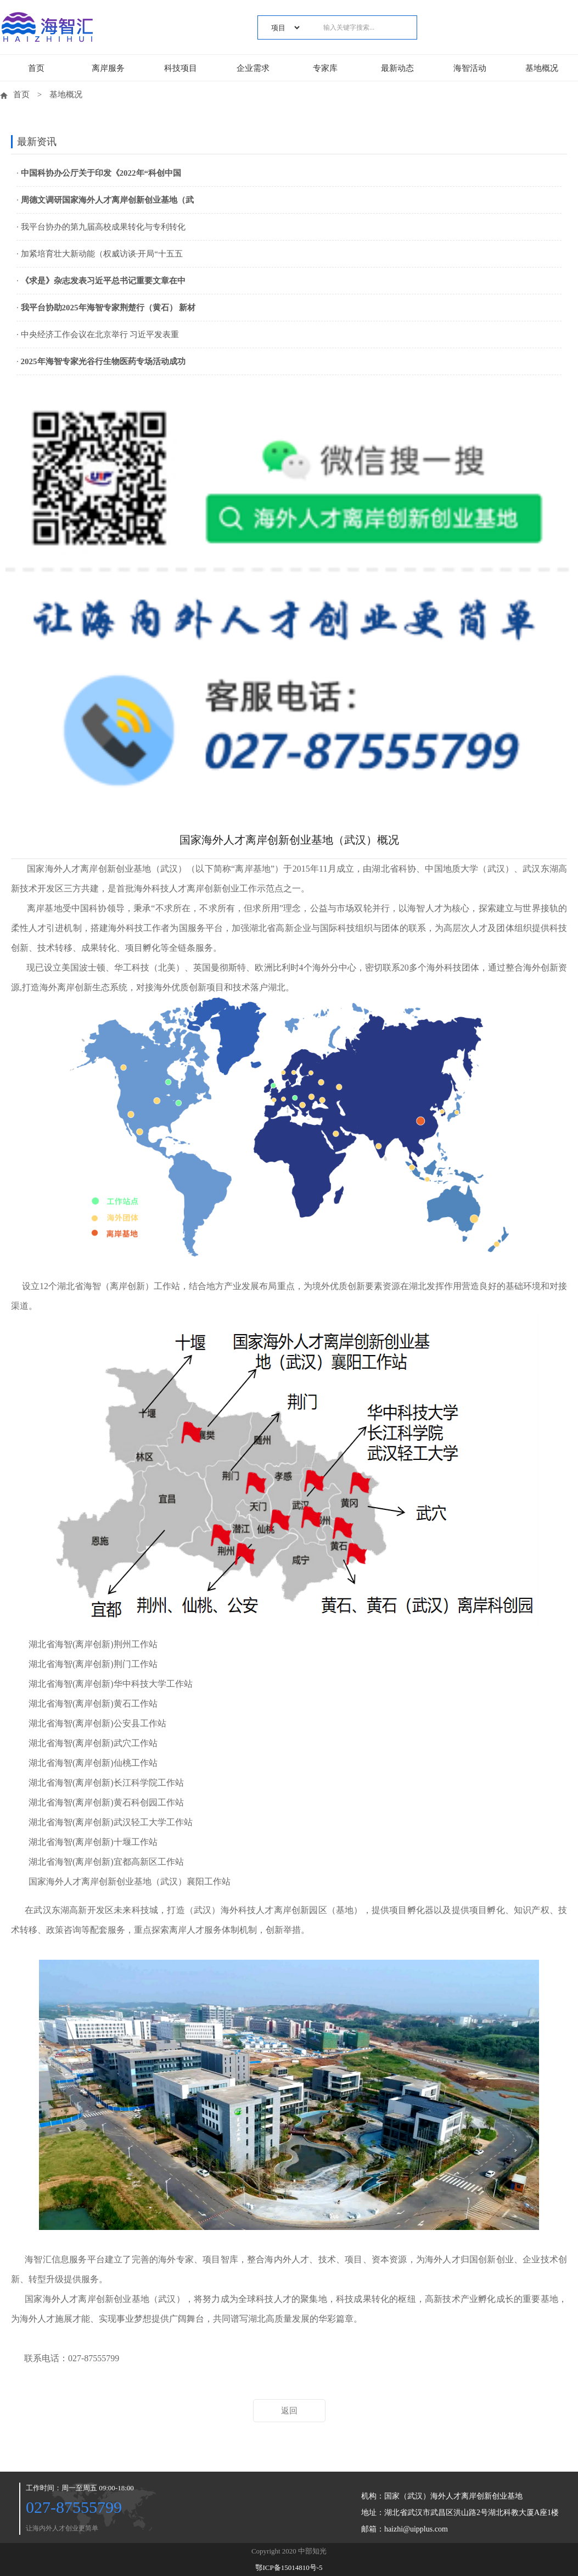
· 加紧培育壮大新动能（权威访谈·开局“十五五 (99, 253)
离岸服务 (108, 68)
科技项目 (180, 68)
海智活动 (469, 68)
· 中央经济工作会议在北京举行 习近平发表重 (97, 334)
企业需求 (253, 68)
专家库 (325, 68)
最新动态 (397, 68)
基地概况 (541, 68)
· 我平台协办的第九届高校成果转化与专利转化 (101, 226)
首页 (36, 68)
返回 (289, 2410)
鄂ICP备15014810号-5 (288, 2567)
